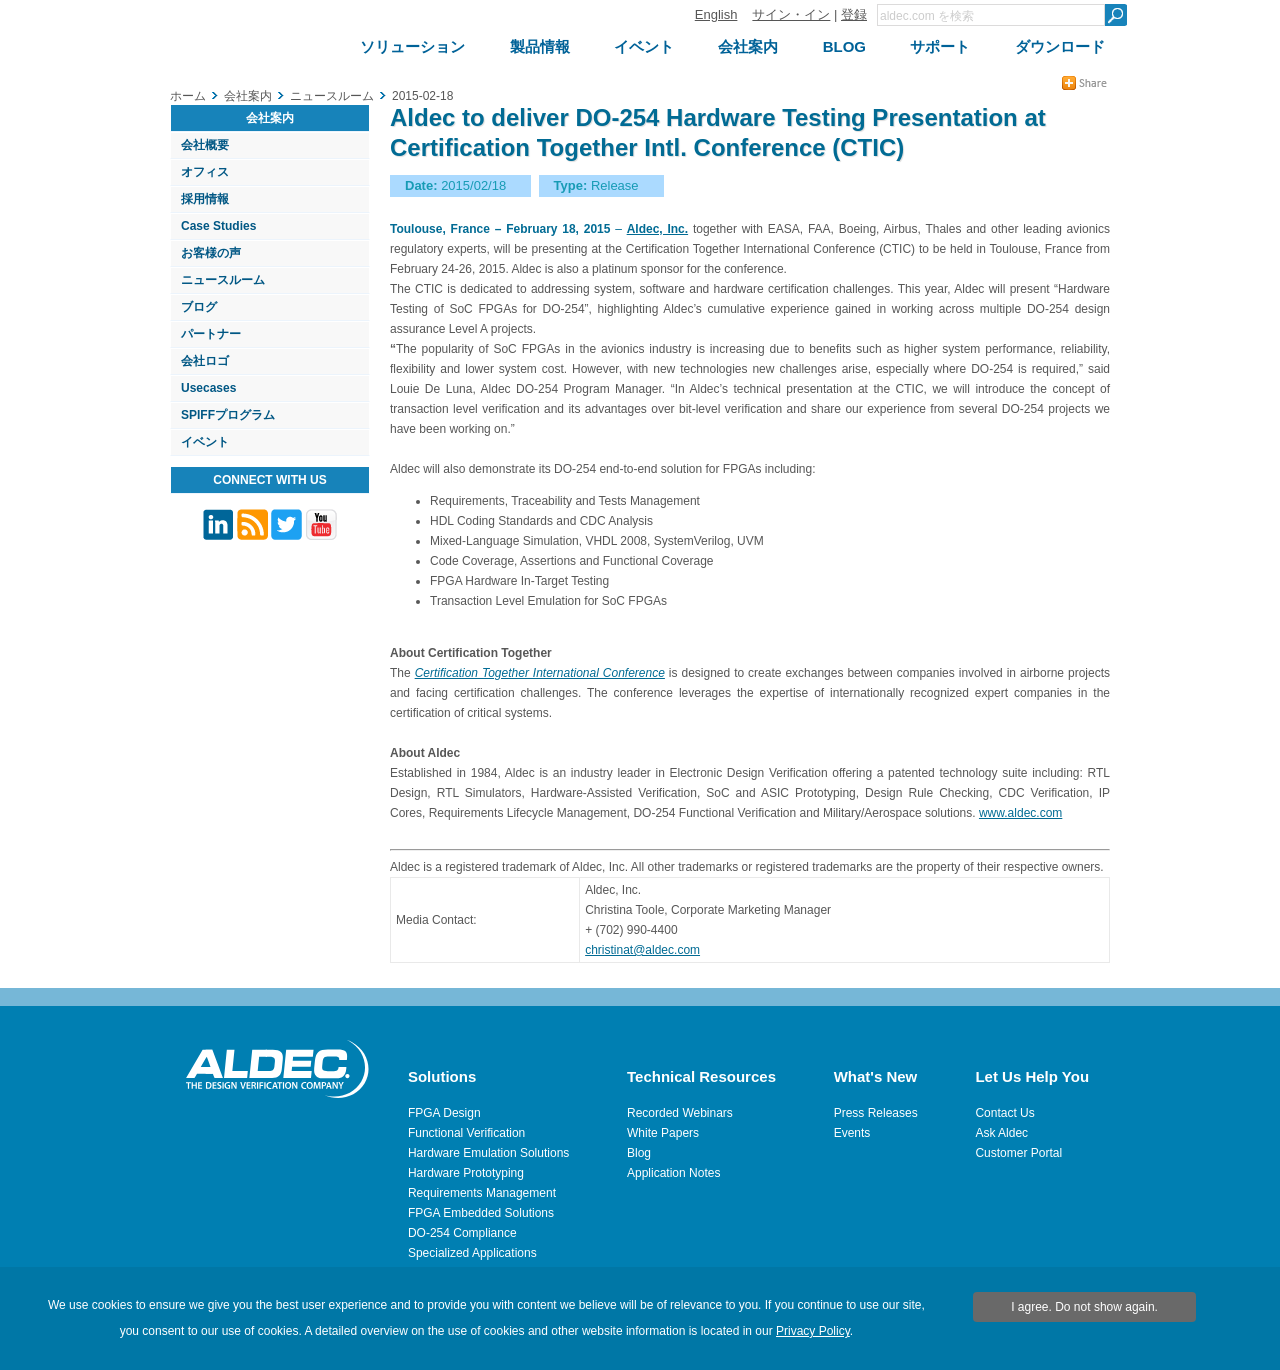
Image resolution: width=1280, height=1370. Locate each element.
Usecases (208, 388)
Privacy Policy (813, 1331)
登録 (854, 14)
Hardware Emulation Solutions (488, 1153)
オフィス (205, 172)
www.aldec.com (1020, 813)
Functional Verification (466, 1133)
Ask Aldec (1001, 1133)
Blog (639, 1153)
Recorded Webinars (680, 1113)
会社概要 (205, 145)
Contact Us (1004, 1113)
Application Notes (673, 1173)
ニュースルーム (223, 280)
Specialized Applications (472, 1253)
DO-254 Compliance (462, 1233)
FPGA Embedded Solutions (481, 1213)
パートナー (211, 334)
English (716, 14)
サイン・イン (791, 14)
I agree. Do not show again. (1084, 1307)
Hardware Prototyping (466, 1173)
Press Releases (876, 1113)
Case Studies (218, 226)
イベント (205, 442)
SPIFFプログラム (228, 415)
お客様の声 (211, 253)
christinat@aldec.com (642, 950)
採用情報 (205, 199)
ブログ (199, 307)
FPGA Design (444, 1113)
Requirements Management (482, 1193)
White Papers (663, 1133)
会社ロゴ (205, 361)
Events (852, 1133)
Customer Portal (1018, 1153)
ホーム (188, 96)
